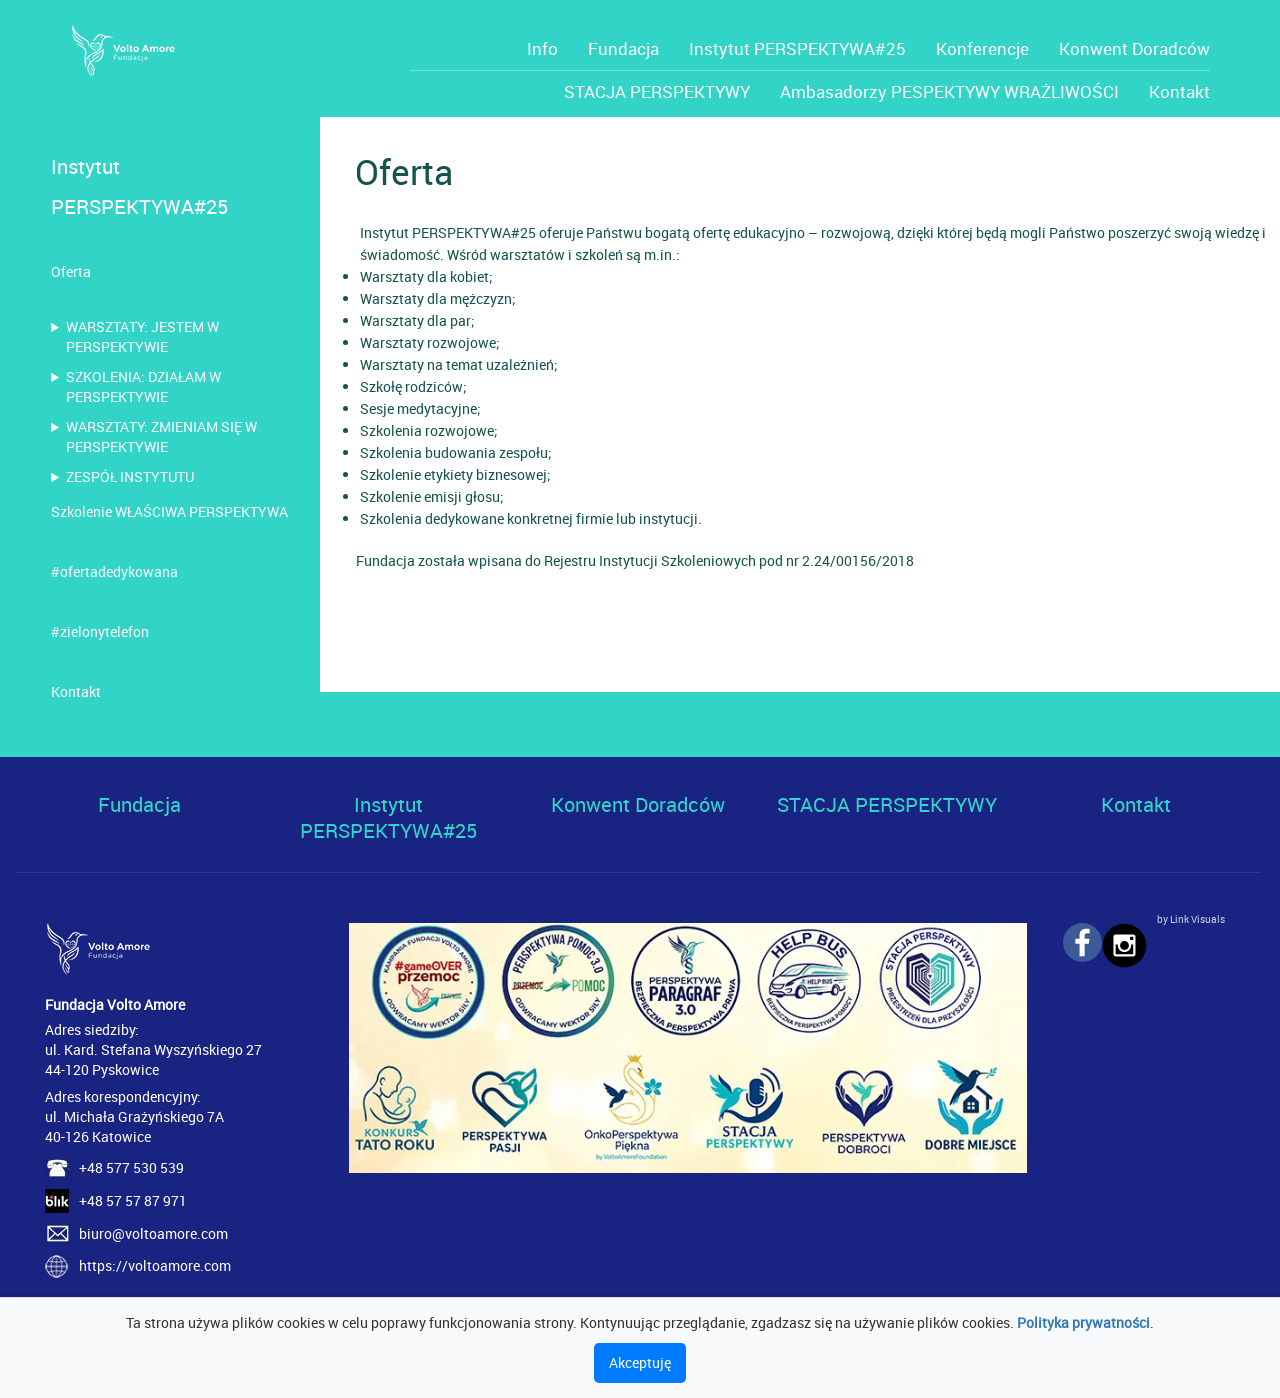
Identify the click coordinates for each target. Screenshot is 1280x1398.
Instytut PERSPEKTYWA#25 (797, 48)
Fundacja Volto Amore (115, 1004)
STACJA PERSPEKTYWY (657, 91)
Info (542, 48)
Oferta (71, 271)
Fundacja (623, 48)
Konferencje (982, 48)
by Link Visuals (1191, 919)
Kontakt (1179, 91)
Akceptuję (640, 1362)
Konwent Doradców (1134, 48)
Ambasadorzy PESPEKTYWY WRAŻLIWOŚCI (949, 91)
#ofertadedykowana (114, 571)
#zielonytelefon (100, 631)
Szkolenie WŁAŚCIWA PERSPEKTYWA (169, 511)
